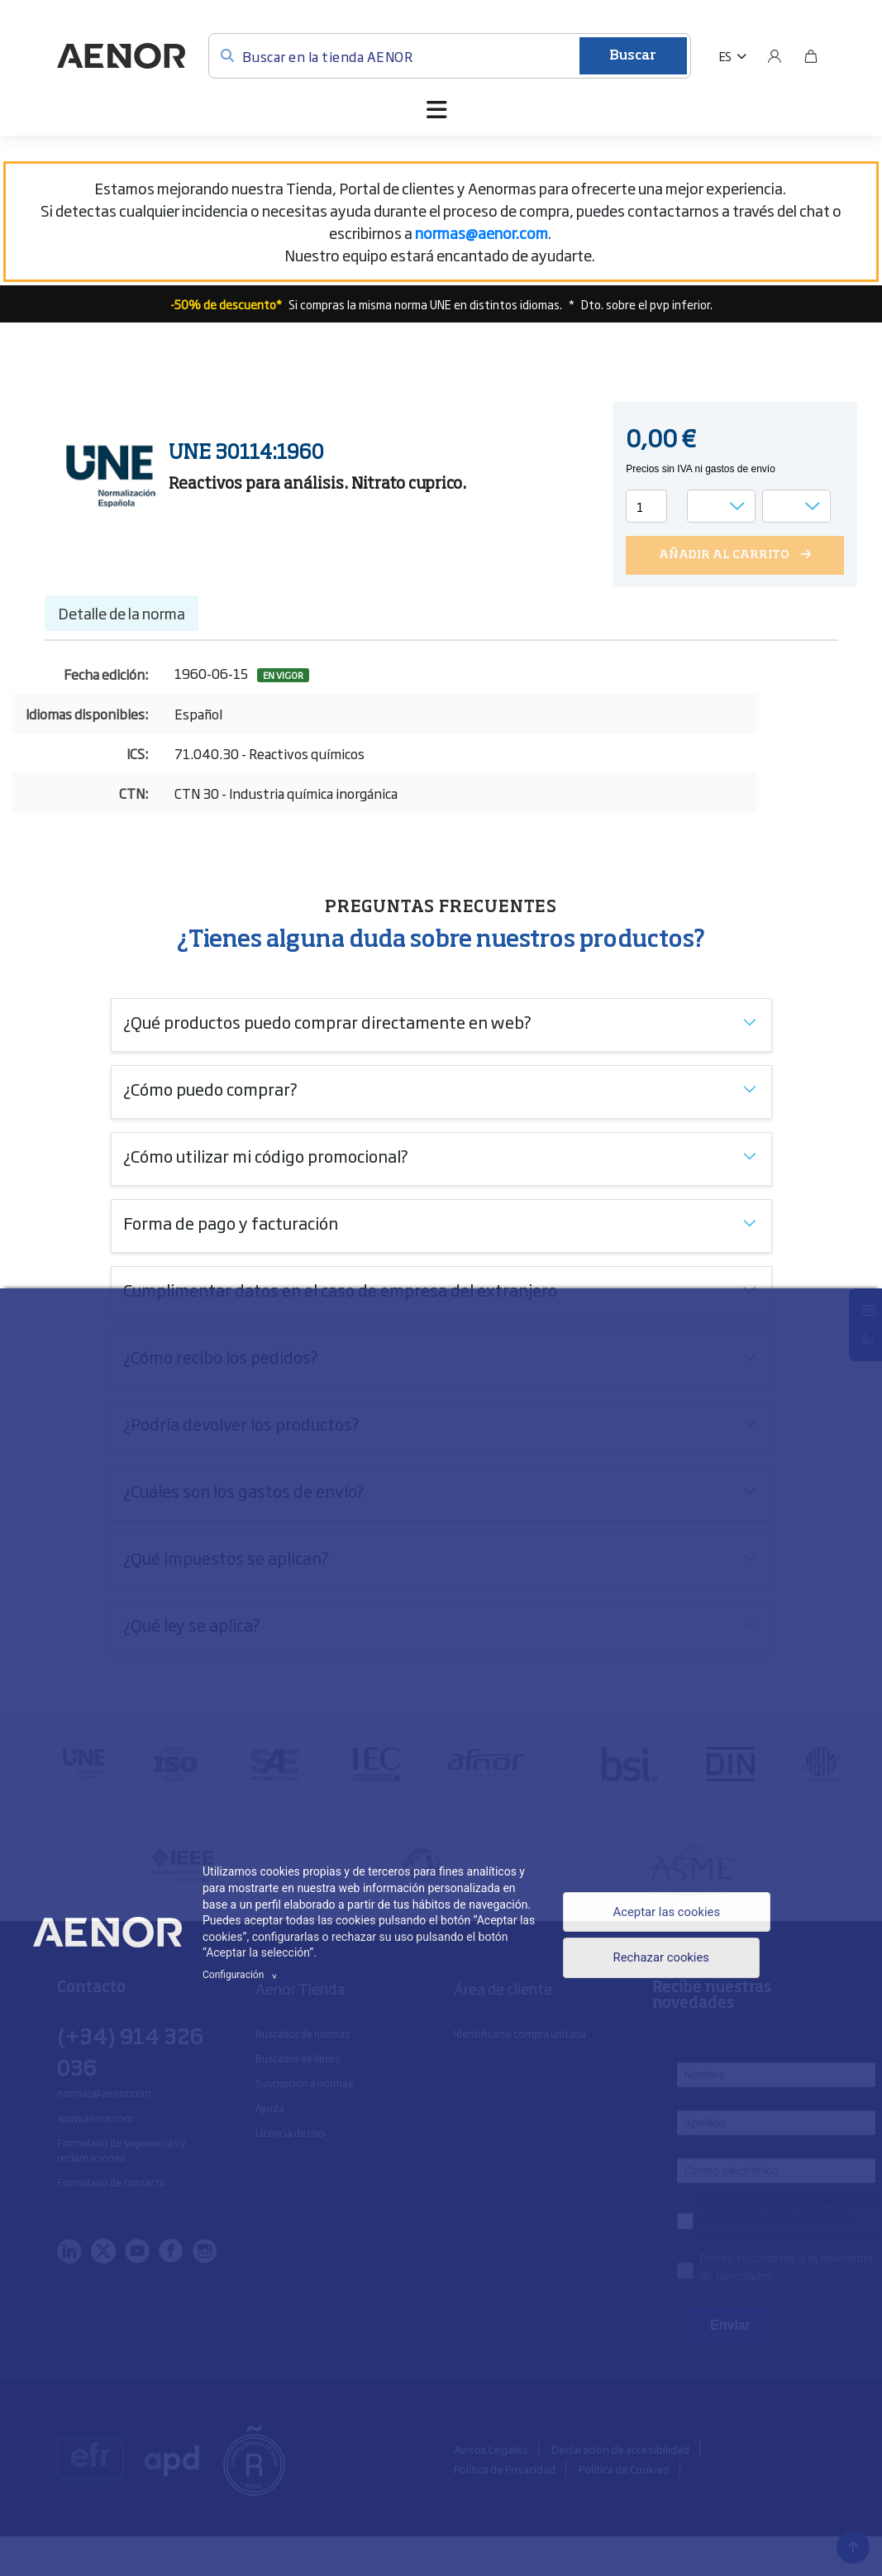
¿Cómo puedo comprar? (210, 1088)
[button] (732, 56)
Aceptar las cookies (664, 1911)
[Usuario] (774, 56)
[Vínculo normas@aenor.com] (481, 232)
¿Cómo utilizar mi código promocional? (265, 1155)
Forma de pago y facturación (230, 1222)
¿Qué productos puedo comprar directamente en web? (327, 1021)
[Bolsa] (811, 56)
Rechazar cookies (659, 1960)
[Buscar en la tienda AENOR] (449, 56)
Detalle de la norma (121, 613)
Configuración (242, 1975)
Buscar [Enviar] (632, 56)
